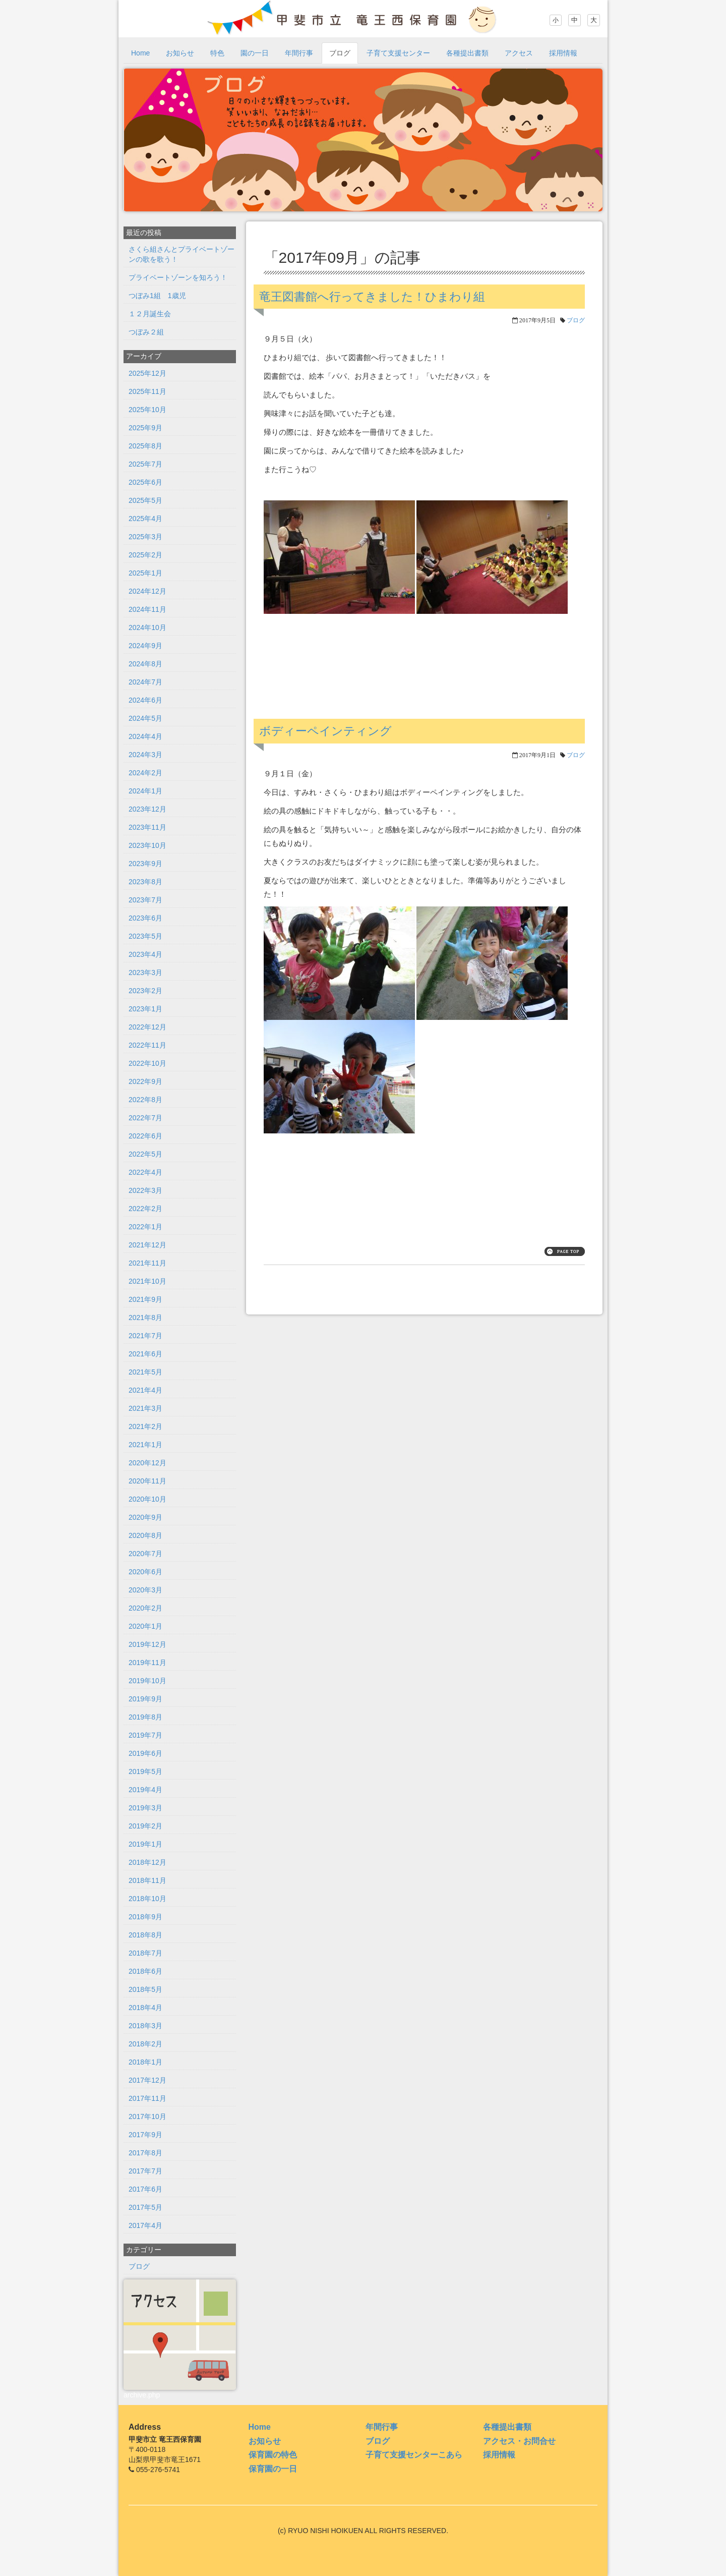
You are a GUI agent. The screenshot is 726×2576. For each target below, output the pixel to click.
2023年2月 (145, 991)
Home (140, 53)
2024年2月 (145, 773)
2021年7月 (145, 1336)
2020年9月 (145, 1517)
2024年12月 (147, 591)
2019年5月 (145, 1771)
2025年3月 (145, 537)
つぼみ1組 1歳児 (157, 296)
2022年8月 (145, 1100)
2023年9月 (145, 864)
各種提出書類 (467, 53)
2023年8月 (145, 882)
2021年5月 (145, 1372)
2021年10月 (147, 1281)
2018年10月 (147, 1899)
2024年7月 (145, 682)
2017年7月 (145, 2171)
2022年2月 (145, 1209)
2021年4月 (145, 1390)
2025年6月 (145, 482)
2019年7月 (145, 1735)
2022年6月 (145, 1136)
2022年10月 (147, 1063)
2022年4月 (145, 1172)
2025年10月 (147, 410)
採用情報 (563, 53)
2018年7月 (145, 1953)
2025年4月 (145, 518)
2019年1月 (145, 1844)
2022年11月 (147, 1045)
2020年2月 (145, 1608)
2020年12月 (147, 1463)
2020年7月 (145, 1554)
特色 (217, 53)
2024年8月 (145, 664)
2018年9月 (145, 1917)
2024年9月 (145, 646)
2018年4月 (145, 2007)
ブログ (339, 53)
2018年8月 (145, 1935)
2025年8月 (145, 446)
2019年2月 (145, 1826)
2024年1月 (145, 791)
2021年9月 (145, 1299)
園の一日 (254, 53)
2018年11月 (147, 1880)
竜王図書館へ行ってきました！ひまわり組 (372, 296)
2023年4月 (145, 954)
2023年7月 (145, 900)
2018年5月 (145, 1989)
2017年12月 (147, 2080)
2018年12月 (147, 1862)
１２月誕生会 (150, 314)
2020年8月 (145, 1535)
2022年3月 (145, 1190)
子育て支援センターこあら (414, 2454)
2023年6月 (145, 918)
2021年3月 (145, 1408)
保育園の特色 (273, 2454)
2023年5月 (145, 936)
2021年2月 (145, 1426)
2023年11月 (147, 827)
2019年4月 (145, 1790)
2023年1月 (145, 1009)
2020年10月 (147, 1499)
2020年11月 (147, 1481)
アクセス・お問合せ (519, 2441)
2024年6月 (145, 700)
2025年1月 (145, 573)
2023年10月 (147, 845)
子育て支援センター (398, 53)
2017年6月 (145, 2189)
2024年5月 (145, 718)
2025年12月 (147, 373)
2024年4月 (145, 736)
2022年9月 (145, 1081)
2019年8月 (145, 1717)
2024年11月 (147, 609)
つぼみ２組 (146, 332)
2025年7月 (145, 464)
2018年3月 (145, 2026)
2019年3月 (145, 1808)
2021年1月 (145, 1445)
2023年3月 (145, 972)
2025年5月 (145, 500)
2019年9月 (145, 1699)
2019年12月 (147, 1644)
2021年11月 (147, 1263)
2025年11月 (147, 391)
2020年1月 (145, 1626)
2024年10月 (147, 627)
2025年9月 (145, 428)
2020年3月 (145, 1590)
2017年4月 (145, 2225)
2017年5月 (145, 2207)
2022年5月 (145, 1154)
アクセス (519, 53)
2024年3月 (145, 755)
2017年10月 (147, 2116)
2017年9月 (145, 2135)
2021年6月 (145, 1354)
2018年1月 (145, 2062)
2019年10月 (147, 1681)
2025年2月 (145, 555)
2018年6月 (145, 1971)
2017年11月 (147, 2098)
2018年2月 (145, 2044)
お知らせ (180, 53)
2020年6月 (145, 1572)
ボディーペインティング (325, 730)
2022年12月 (147, 1027)
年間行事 (299, 53)
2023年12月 (147, 809)
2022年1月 (145, 1227)
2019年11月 (147, 1662)
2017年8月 (145, 2153)
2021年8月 (145, 1317)
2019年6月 (145, 1753)
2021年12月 (147, 1245)
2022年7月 (145, 1118)
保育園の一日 (273, 2469)
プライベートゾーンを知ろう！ (178, 277)
